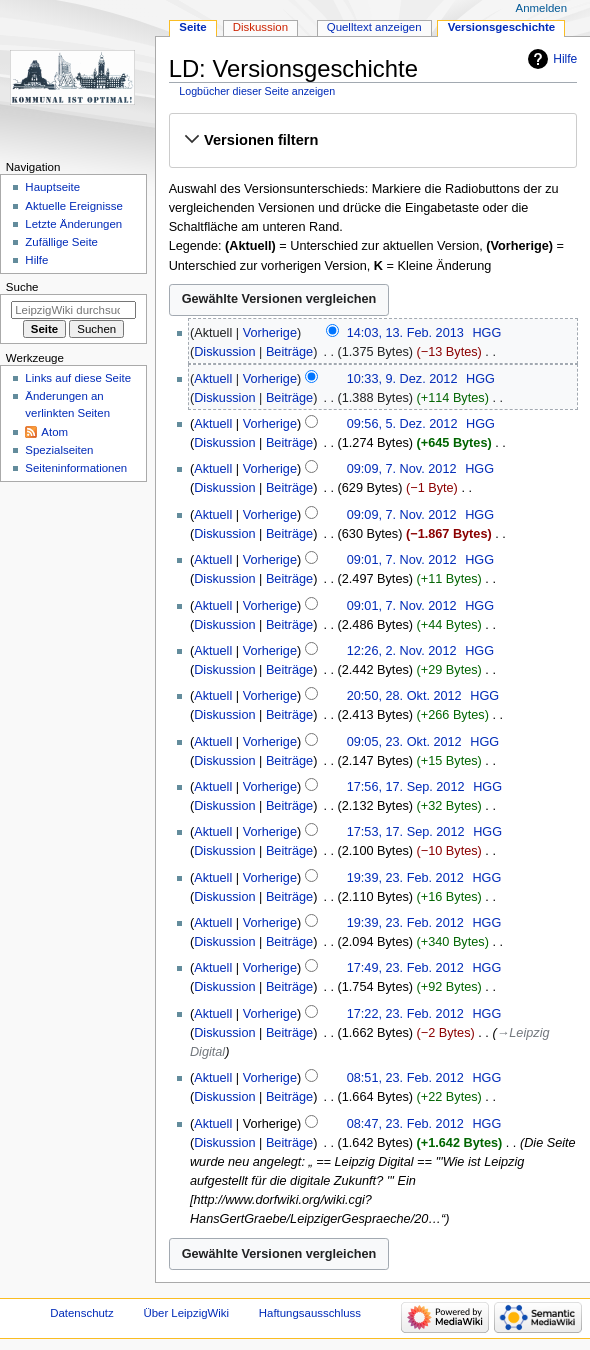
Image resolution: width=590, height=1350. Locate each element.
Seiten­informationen (76, 468)
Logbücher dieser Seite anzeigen (257, 91)
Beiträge (289, 352)
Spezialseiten (59, 450)
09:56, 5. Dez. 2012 (402, 424)
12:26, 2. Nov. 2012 (402, 651)
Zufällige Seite (61, 242)
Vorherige (270, 333)
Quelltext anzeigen (374, 27)
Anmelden (542, 8)
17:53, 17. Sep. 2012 (406, 832)
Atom (54, 432)
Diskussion (224, 352)
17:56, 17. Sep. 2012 (406, 787)
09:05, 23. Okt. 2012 (404, 742)
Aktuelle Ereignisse (73, 206)
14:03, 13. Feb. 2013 (405, 333)
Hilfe (565, 59)
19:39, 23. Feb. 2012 (405, 878)
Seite (192, 27)
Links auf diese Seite (78, 378)
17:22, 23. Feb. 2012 (405, 1014)
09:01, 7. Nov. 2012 (402, 560)
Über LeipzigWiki (186, 1313)
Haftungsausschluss (310, 1313)
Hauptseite (52, 187)
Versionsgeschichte (502, 27)
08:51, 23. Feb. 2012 (405, 1078)
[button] (372, 140)
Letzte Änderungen (73, 224)
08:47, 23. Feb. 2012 (405, 1124)
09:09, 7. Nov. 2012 (402, 469)
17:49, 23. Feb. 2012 (405, 968)
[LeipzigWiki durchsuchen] (73, 310)
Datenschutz (82, 1313)
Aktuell (213, 379)
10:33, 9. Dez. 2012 (402, 379)
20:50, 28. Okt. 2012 (404, 696)
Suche (22, 287)
